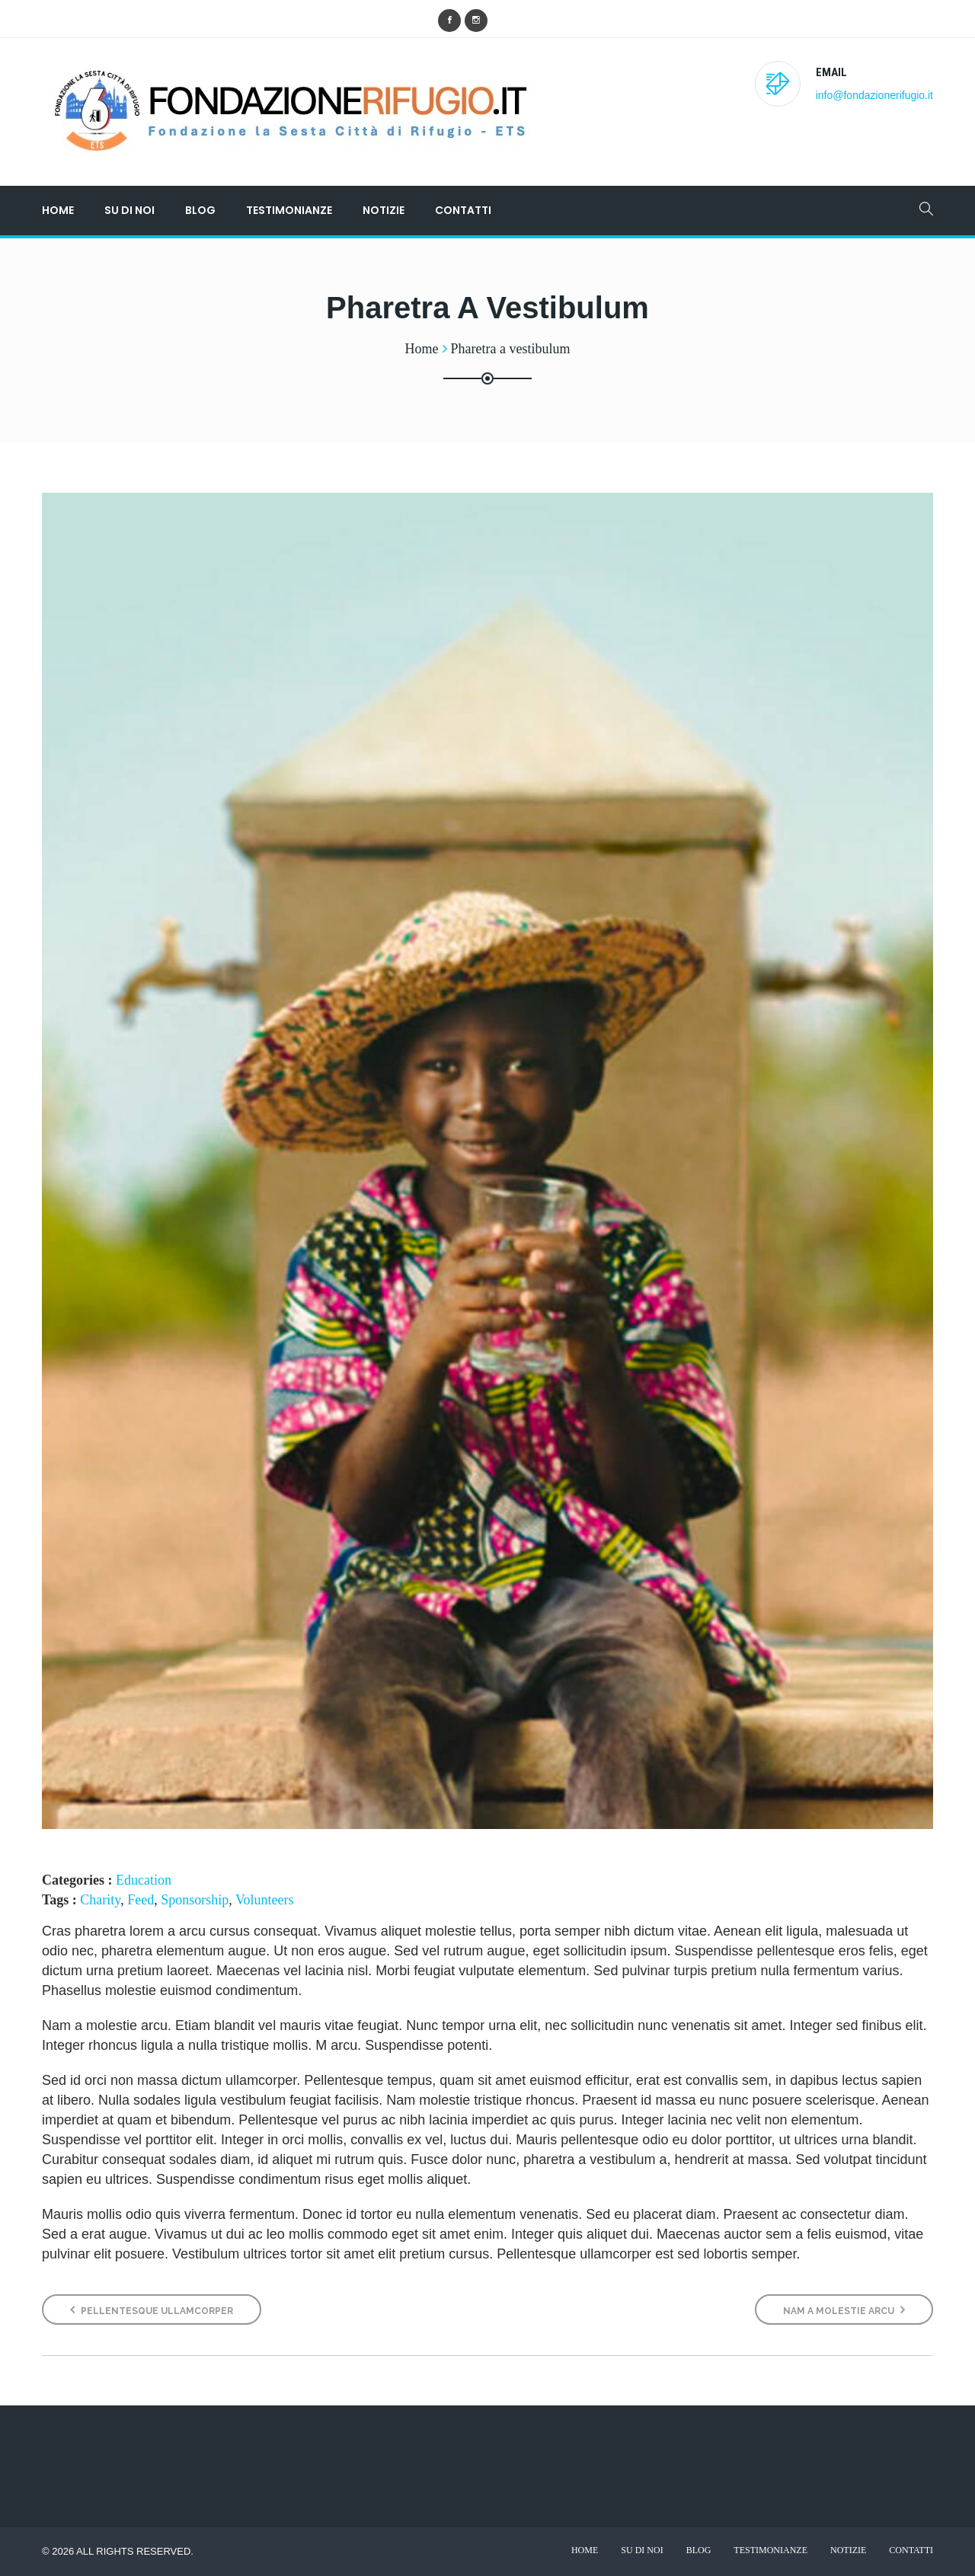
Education (143, 1880)
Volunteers (264, 1899)
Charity (100, 1899)
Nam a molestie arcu (844, 2309)
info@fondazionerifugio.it (874, 95)
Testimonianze (289, 210)
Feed (140, 1899)
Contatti (463, 210)
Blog (200, 210)
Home (58, 210)
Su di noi (129, 210)
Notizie (383, 210)
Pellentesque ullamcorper (151, 2309)
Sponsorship (195, 1899)
